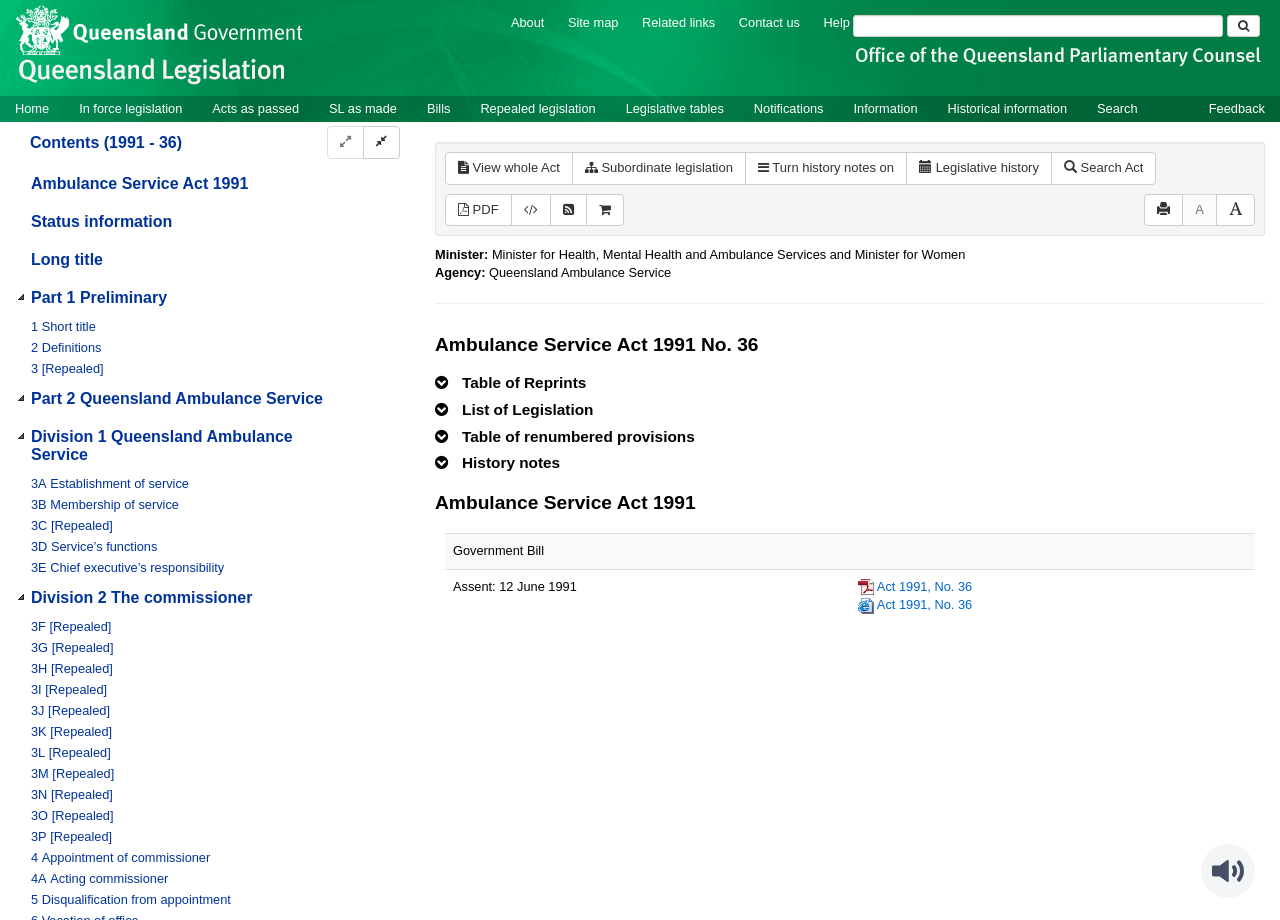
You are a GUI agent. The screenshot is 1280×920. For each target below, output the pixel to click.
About (527, 22)
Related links (678, 22)
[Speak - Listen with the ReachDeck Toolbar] (1228, 871)
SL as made (363, 108)
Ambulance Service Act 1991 (139, 183)
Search (1117, 108)
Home (32, 108)
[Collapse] (381, 142)
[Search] (1038, 26)
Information (886, 108)
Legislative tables (675, 108)
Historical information (1007, 108)
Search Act (1103, 167)
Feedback (1237, 108)
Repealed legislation (537, 108)
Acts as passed (255, 108)
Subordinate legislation (659, 167)
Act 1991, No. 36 (924, 586)
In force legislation (130, 108)
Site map (593, 22)
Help (837, 22)
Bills (438, 108)
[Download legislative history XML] (531, 210)
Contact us (769, 22)
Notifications (789, 108)
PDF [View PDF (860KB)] (478, 209)
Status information (101, 221)
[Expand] (345, 142)
